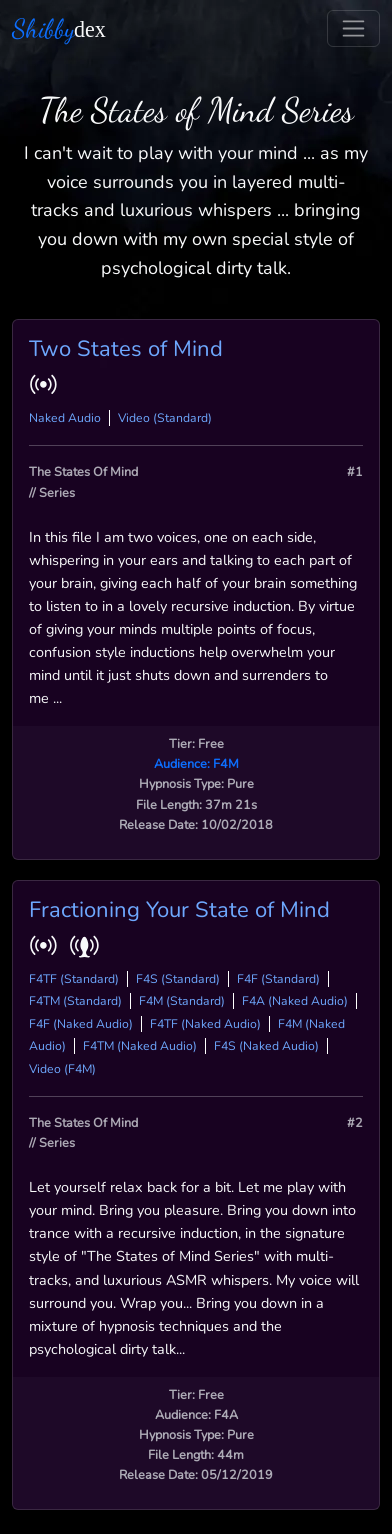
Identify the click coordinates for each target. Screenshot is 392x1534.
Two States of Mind (126, 349)
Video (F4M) (62, 1069)
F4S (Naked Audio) (266, 1046)
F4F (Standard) (278, 979)
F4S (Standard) (178, 979)
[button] (47, 383)
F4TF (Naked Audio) (205, 1024)
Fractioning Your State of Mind (179, 910)
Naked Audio (65, 418)
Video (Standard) (165, 418)
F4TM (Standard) (75, 1001)
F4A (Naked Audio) (295, 1001)
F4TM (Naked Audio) (140, 1046)
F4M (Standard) (182, 1001)
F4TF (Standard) (74, 979)
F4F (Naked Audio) (81, 1024)
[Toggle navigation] (353, 28)
